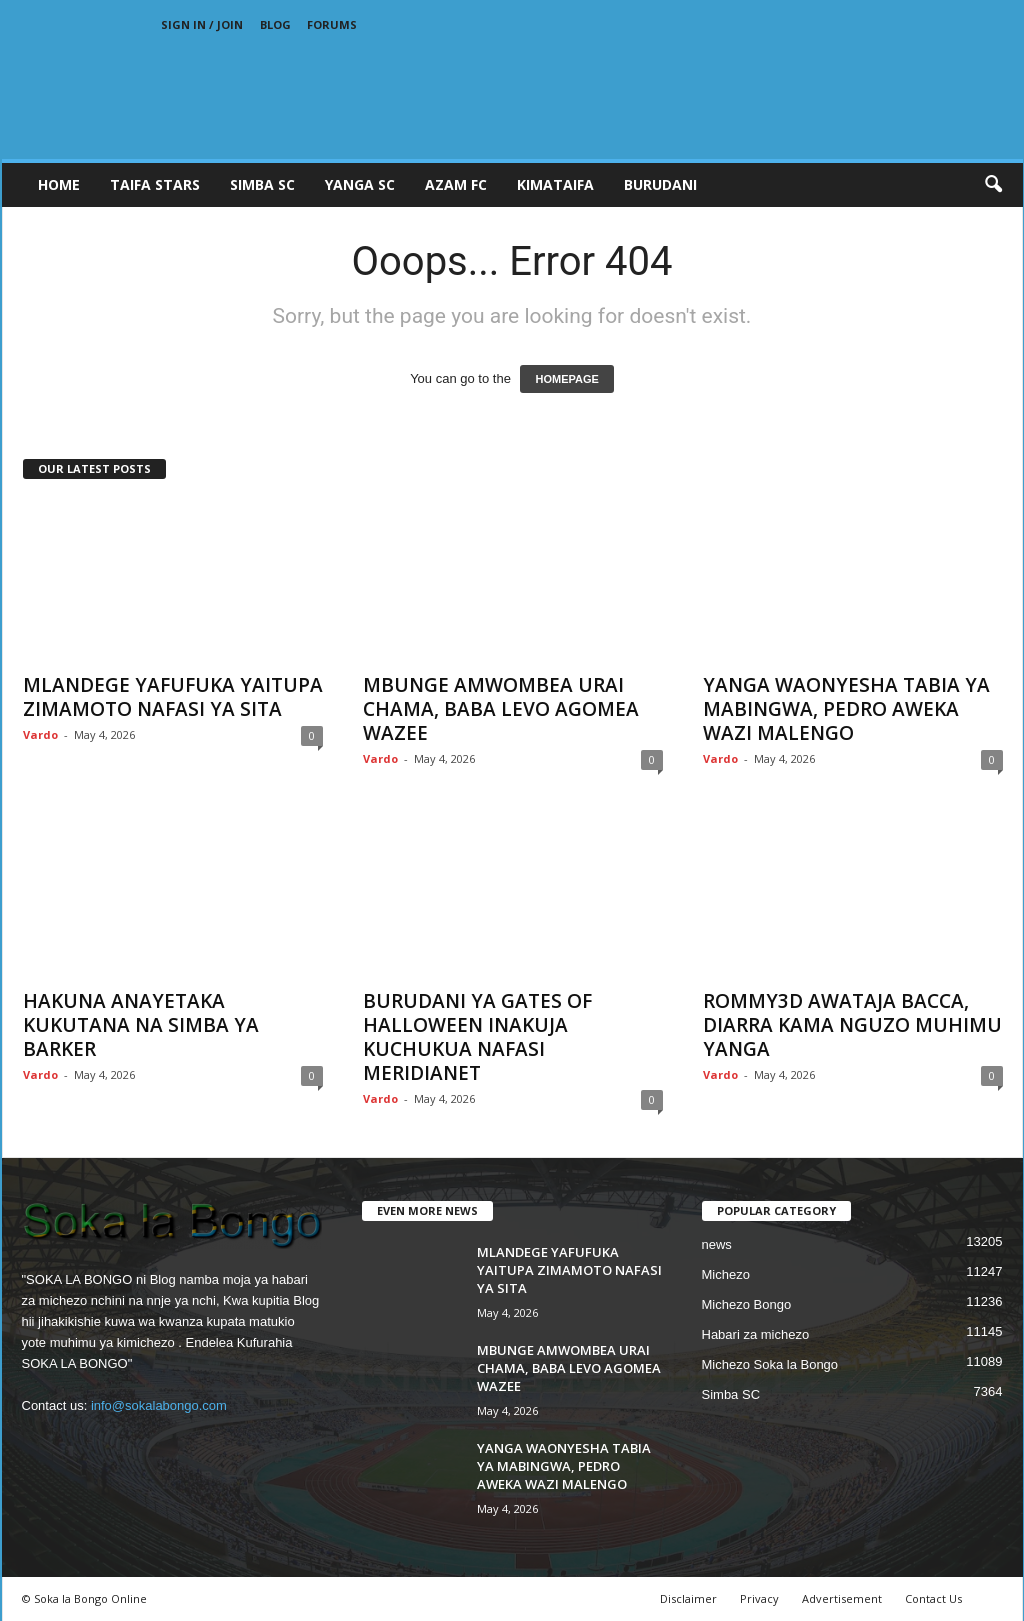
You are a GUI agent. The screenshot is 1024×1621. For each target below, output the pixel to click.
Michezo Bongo (747, 1304)
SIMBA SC (262, 184)
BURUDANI (660, 184)
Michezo (726, 1274)
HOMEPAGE (566, 379)
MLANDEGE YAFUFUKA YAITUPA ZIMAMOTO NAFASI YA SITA (173, 697)
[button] (993, 185)
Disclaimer (688, 1598)
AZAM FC (456, 184)
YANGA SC (360, 184)
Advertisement (842, 1598)
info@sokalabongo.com (159, 1405)
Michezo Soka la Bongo (770, 1364)
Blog (275, 24)
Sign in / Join (202, 24)
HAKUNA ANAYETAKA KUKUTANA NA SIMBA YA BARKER (141, 1025)
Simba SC (731, 1394)
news (717, 1244)
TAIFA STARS (155, 184)
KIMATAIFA (555, 184)
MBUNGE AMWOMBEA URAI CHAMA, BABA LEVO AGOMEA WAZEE (501, 709)
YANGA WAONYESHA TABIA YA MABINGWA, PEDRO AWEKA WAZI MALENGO (846, 709)
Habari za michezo (756, 1334)
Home (59, 184)
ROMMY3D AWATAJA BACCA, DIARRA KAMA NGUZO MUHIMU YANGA (852, 1025)
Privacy (759, 1598)
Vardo (40, 734)
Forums (332, 24)
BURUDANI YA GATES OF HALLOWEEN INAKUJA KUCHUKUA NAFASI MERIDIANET (477, 1037)
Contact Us (933, 1598)
